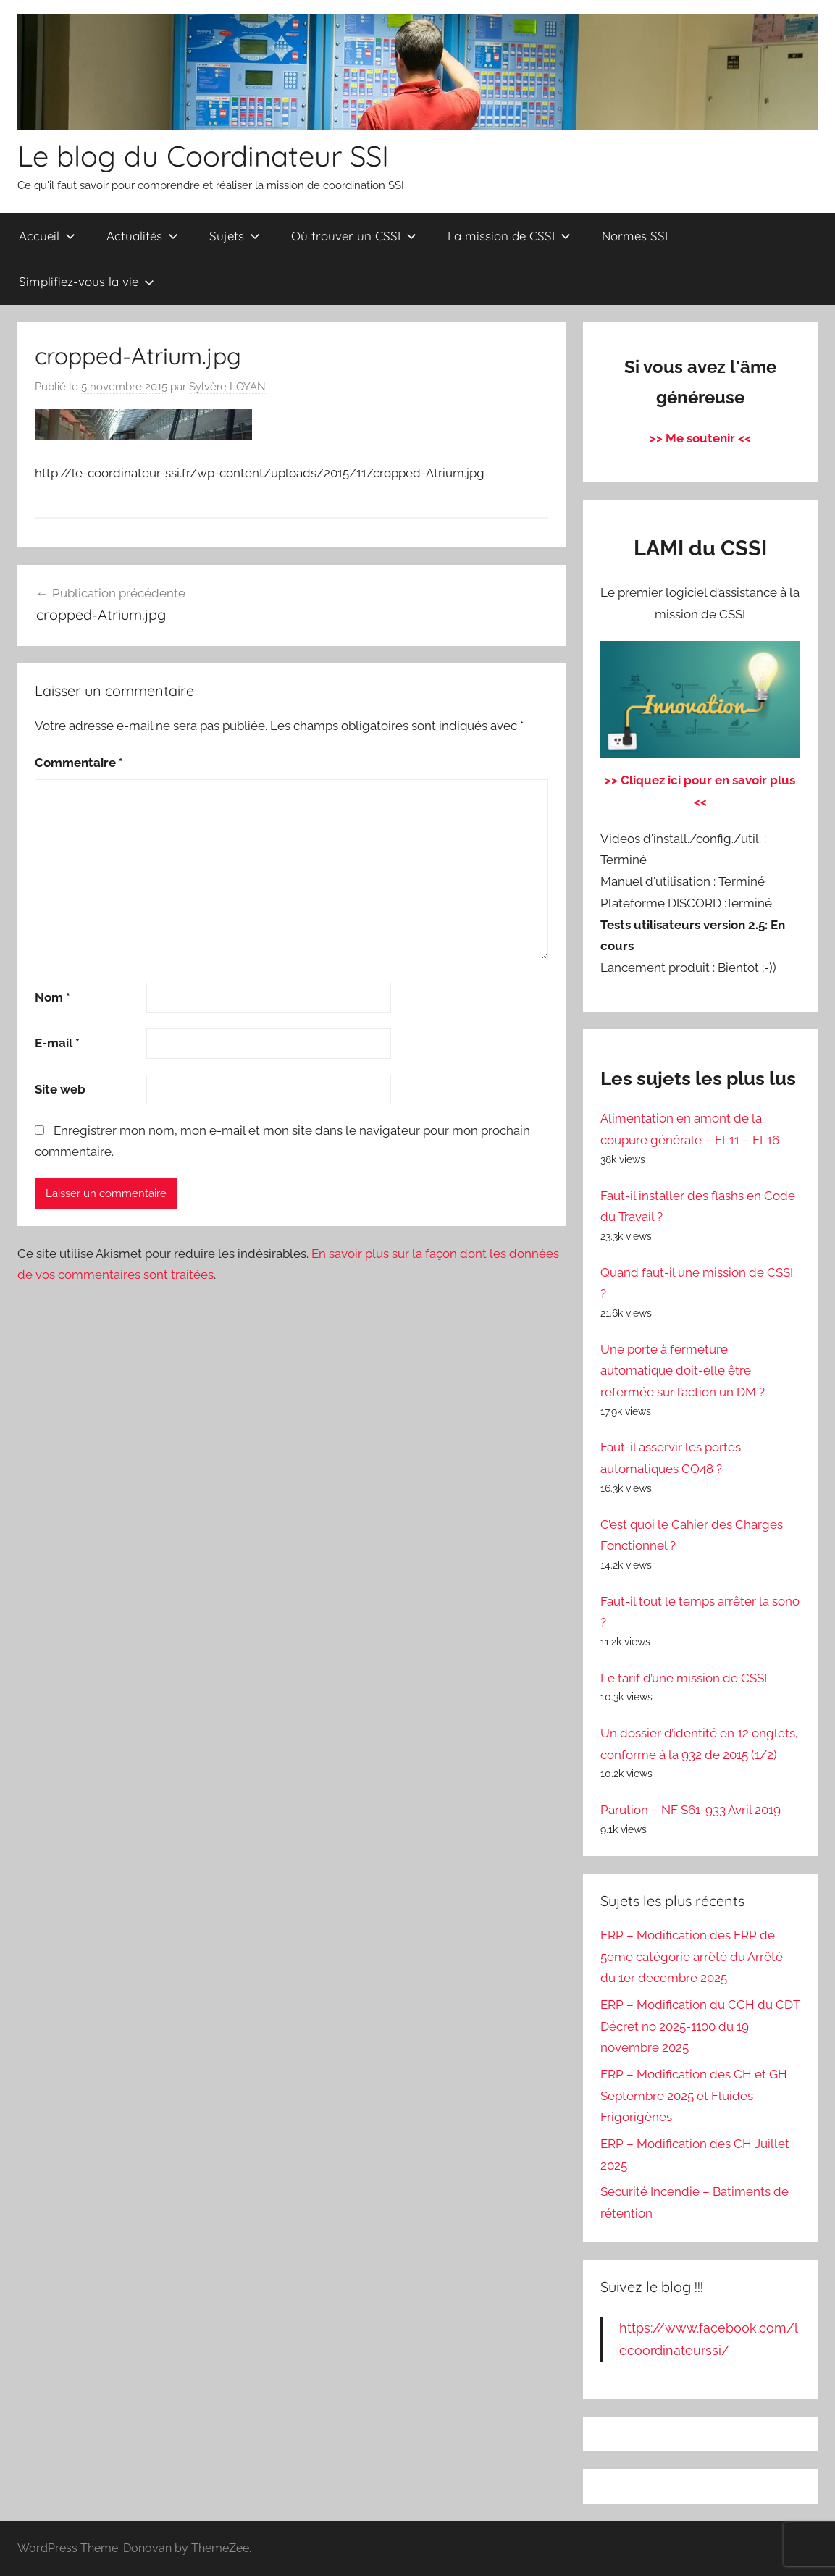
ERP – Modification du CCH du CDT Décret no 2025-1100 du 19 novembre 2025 (700, 2026)
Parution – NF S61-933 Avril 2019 (690, 1810)
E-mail (57, 1043)
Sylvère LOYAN (227, 386)
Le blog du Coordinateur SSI (203, 156)
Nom (52, 997)
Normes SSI (635, 235)
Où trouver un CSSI (353, 235)
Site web (60, 1089)
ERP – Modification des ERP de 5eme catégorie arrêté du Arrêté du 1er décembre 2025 (691, 1957)
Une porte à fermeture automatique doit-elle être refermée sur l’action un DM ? (682, 1371)
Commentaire (79, 762)
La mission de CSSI (509, 235)
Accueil (47, 235)
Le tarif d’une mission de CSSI (683, 1678)
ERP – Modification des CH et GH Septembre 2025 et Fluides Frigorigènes (693, 2096)
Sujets (234, 235)
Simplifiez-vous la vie (86, 281)
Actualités (142, 235)
